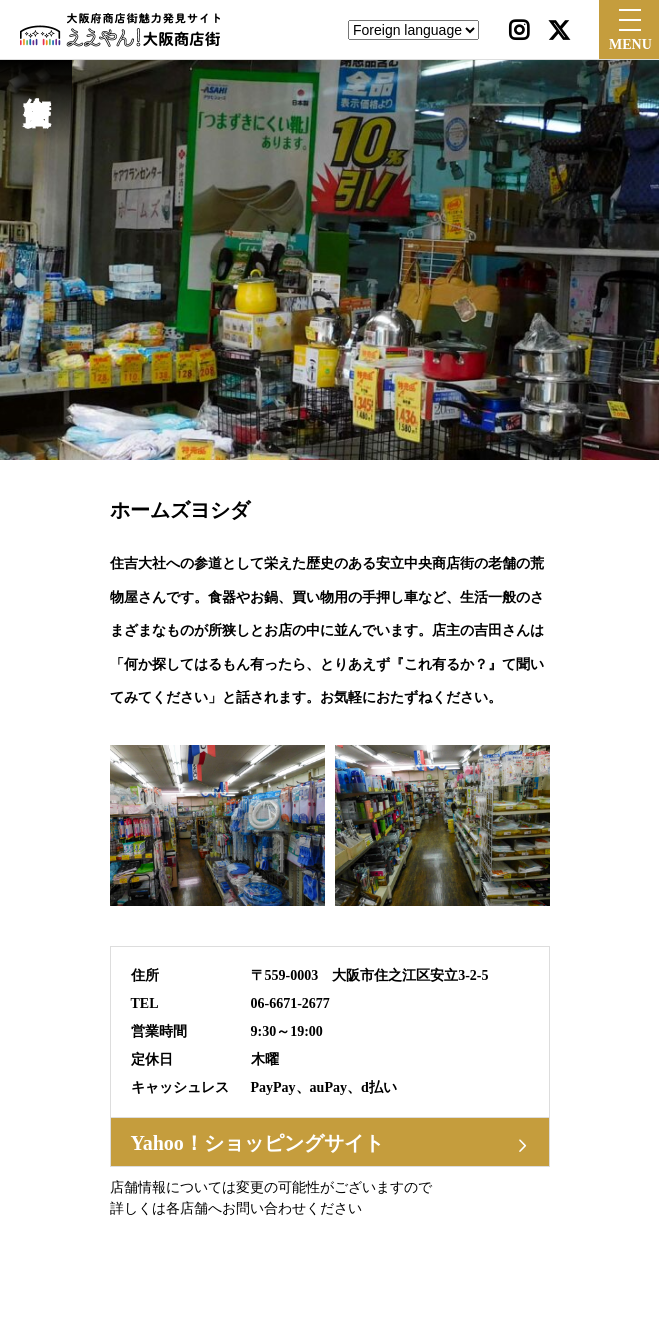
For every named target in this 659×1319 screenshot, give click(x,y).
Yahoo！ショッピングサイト (257, 1143)
